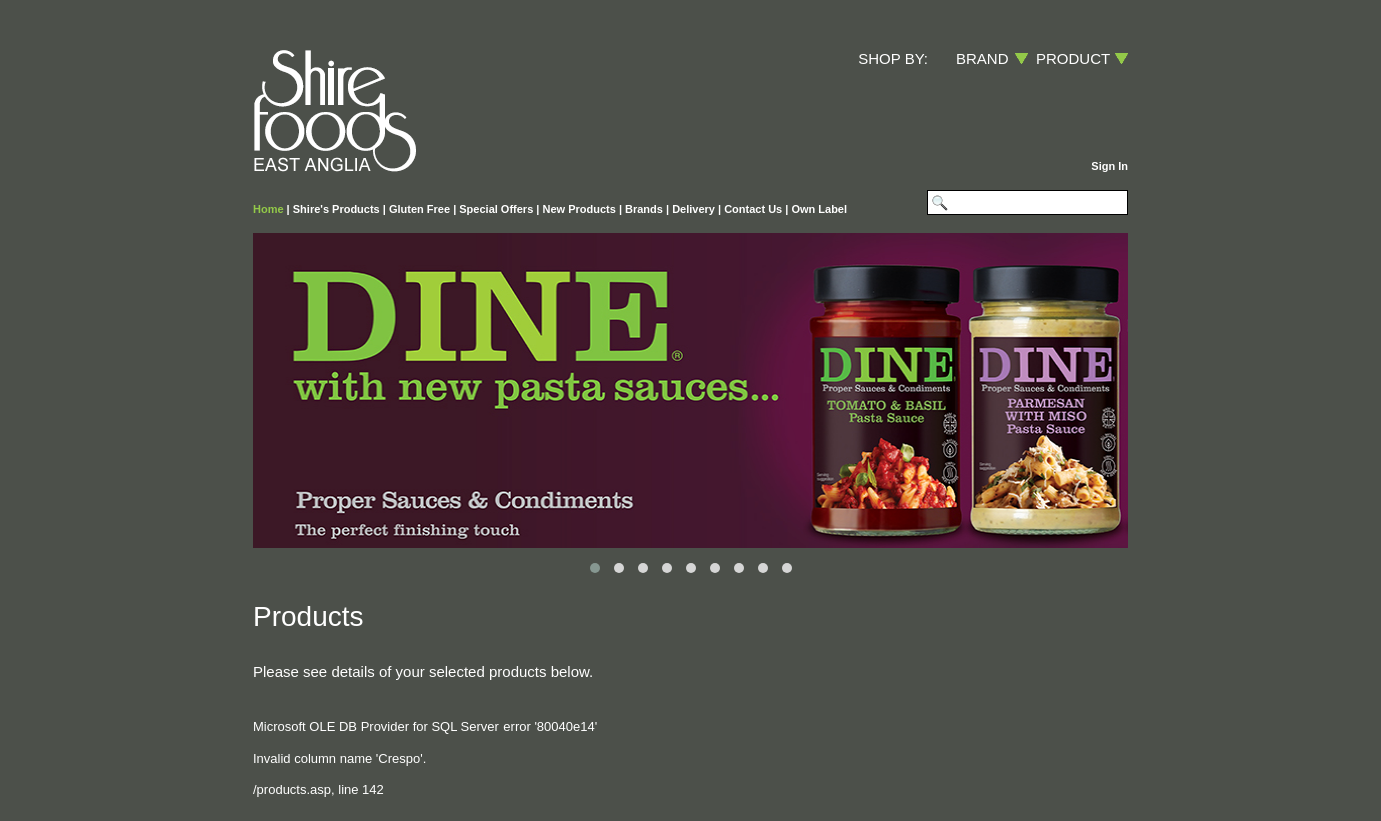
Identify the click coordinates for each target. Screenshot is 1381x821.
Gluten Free (419, 209)
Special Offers (496, 209)
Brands (644, 209)
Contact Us (753, 209)
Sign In (1109, 166)
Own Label (819, 209)
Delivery (693, 209)
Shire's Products (336, 209)
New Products (578, 209)
